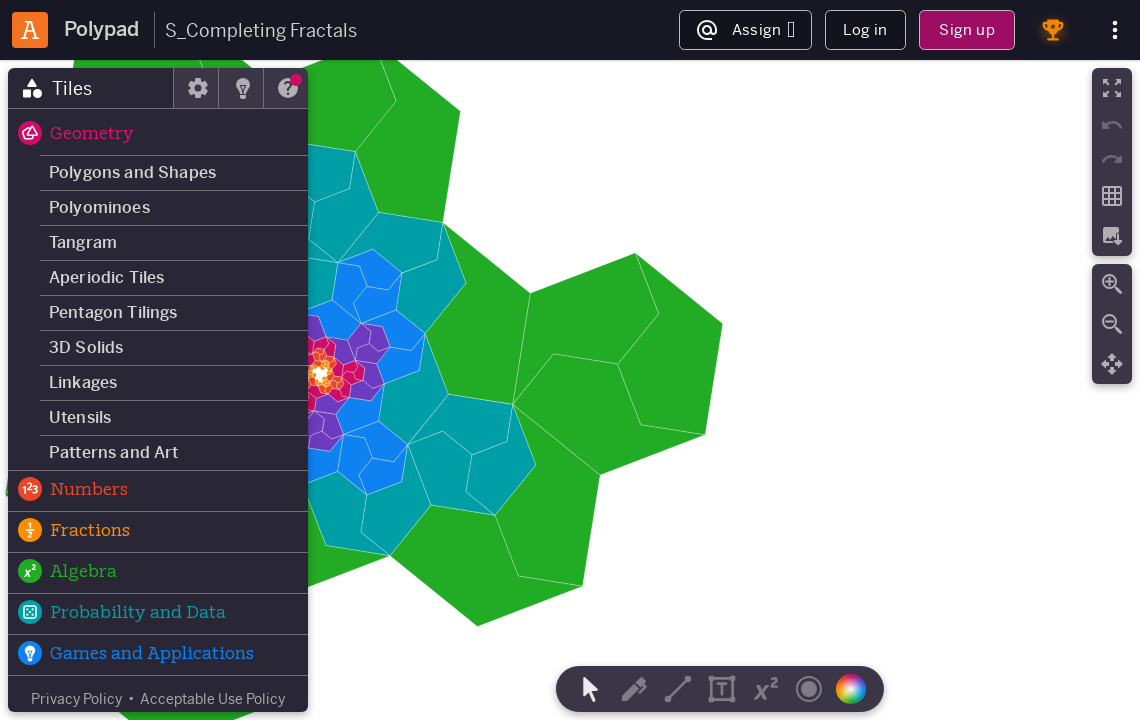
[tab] (91, 88)
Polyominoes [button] (99, 207)
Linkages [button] (83, 382)
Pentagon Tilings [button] (113, 312)
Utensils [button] (80, 417)
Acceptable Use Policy (212, 699)
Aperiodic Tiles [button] (106, 277)
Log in (865, 29)
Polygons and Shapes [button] (132, 172)
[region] (570, 390)
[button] (158, 135)
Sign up (966, 29)
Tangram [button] (83, 242)
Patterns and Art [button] (114, 452)
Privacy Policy (76, 699)
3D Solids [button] (86, 347)
